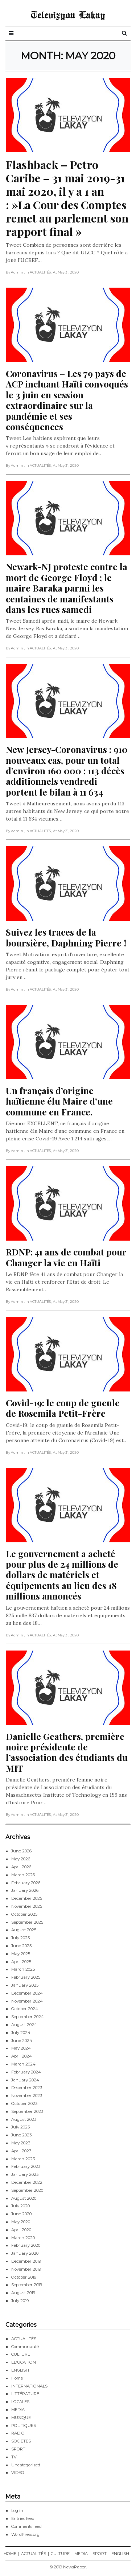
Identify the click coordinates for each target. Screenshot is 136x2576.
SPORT (18, 2449)
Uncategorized (25, 2464)
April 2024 (21, 2056)
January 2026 (24, 1890)
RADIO (18, 2433)
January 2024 (25, 2080)
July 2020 (20, 2205)
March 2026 (23, 1874)
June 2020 (21, 2213)
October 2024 (24, 2008)
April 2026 (21, 1866)
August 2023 (23, 2119)
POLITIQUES (23, 2425)
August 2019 (23, 2292)
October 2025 (24, 1914)
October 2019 (23, 2277)
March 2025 (23, 1969)
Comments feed (26, 2526)
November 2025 (26, 1906)
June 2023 (21, 2135)
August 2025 (23, 1929)
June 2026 (21, 1850)
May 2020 (20, 2221)
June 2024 (21, 2040)
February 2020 (25, 2245)
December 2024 (27, 1993)
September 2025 (27, 1922)
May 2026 (20, 1858)
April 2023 (21, 2150)
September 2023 (27, 2111)
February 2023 (25, 2166)
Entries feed (22, 2518)
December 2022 (26, 2182)
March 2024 (23, 2064)
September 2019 (26, 2284)
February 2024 (26, 2072)
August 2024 (24, 2024)
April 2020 (21, 2229)
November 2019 (26, 2269)
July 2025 (20, 1937)
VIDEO (17, 2472)
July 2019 (20, 2300)
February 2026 (25, 1882)
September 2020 (27, 2190)
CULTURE (20, 2354)
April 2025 (21, 1961)
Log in (17, 2510)
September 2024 (27, 2016)
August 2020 (23, 2198)
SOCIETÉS (21, 2441)
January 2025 (24, 1985)
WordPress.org (25, 2534)
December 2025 (26, 1898)
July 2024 (20, 2032)
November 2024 (27, 2001)
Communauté (25, 2346)
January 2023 (24, 2174)
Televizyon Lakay (68, 14)
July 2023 (20, 2127)
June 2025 (21, 1945)
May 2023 (20, 2142)
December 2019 (26, 2261)
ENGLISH (20, 2370)
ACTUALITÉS (23, 2338)
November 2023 (26, 2095)
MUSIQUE (21, 2417)
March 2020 (23, 2237)
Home (17, 2378)
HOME (10, 2553)
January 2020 (24, 2253)
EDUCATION (23, 2362)
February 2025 (25, 1977)
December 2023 (26, 2087)
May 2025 (20, 1953)
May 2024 (21, 2048)
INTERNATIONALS (29, 2386)
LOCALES (20, 2401)
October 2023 (24, 2103)
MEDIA (18, 2409)
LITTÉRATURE (25, 2393)
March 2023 (23, 2158)
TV (14, 2457)
